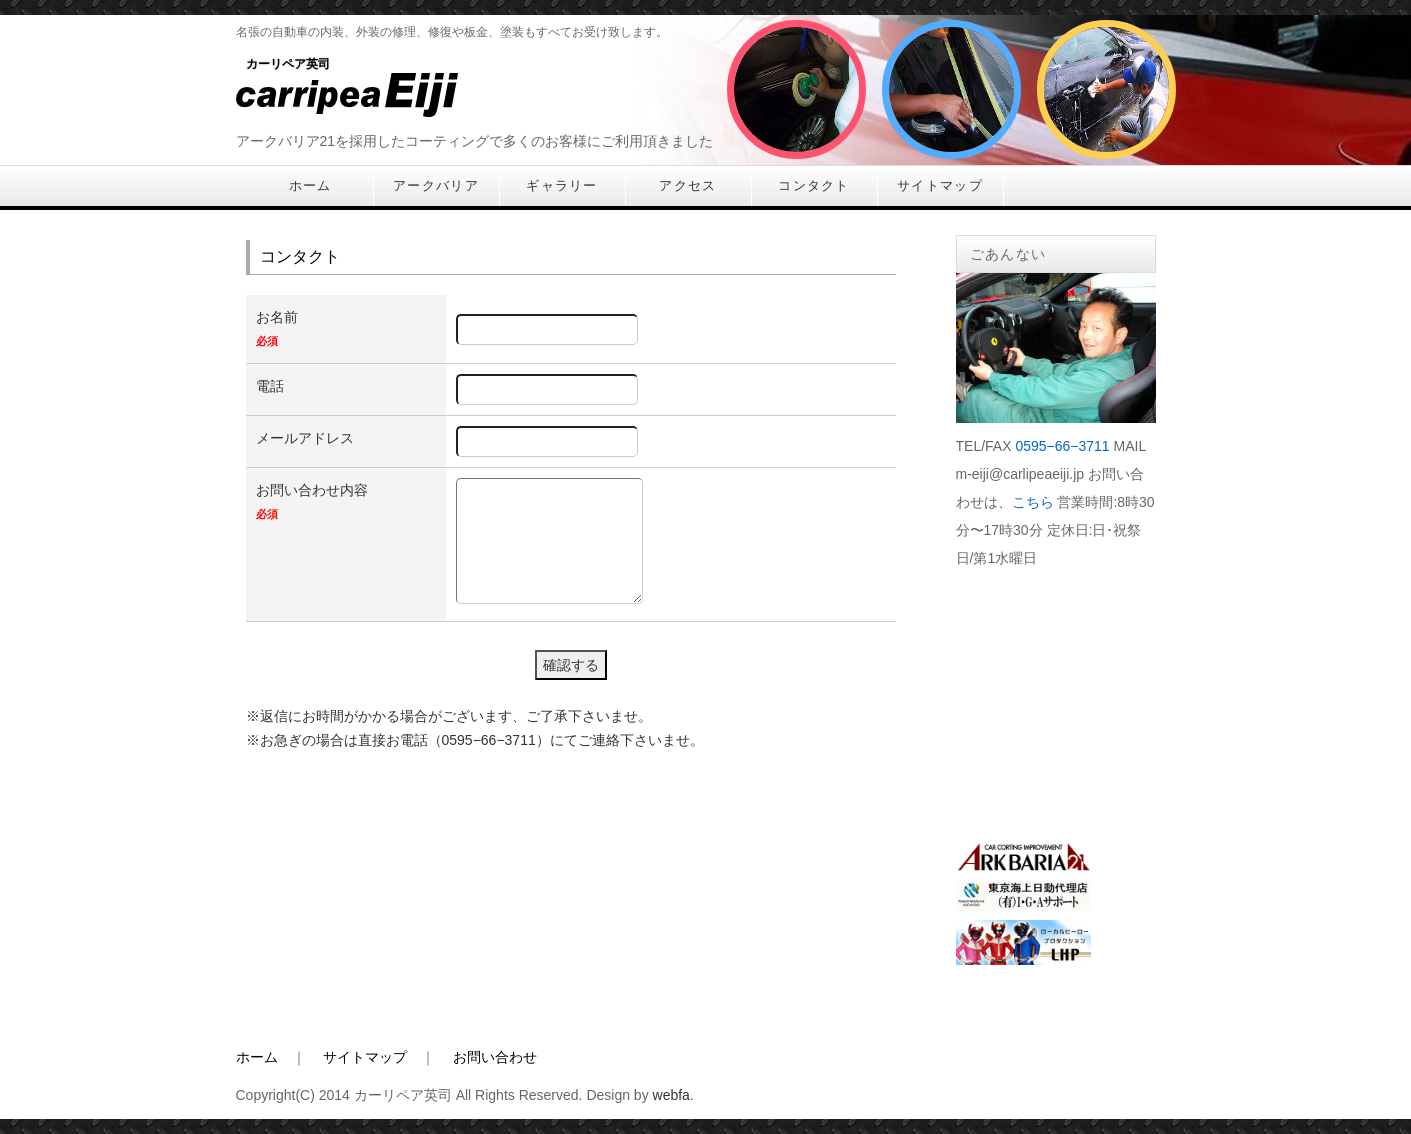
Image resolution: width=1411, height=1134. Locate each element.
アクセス (687, 185)
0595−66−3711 (1062, 446)
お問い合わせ (495, 1057)
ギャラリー (562, 185)
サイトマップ (940, 185)
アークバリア (436, 185)
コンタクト (814, 185)
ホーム (310, 185)
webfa (671, 1095)
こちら (1033, 502)
